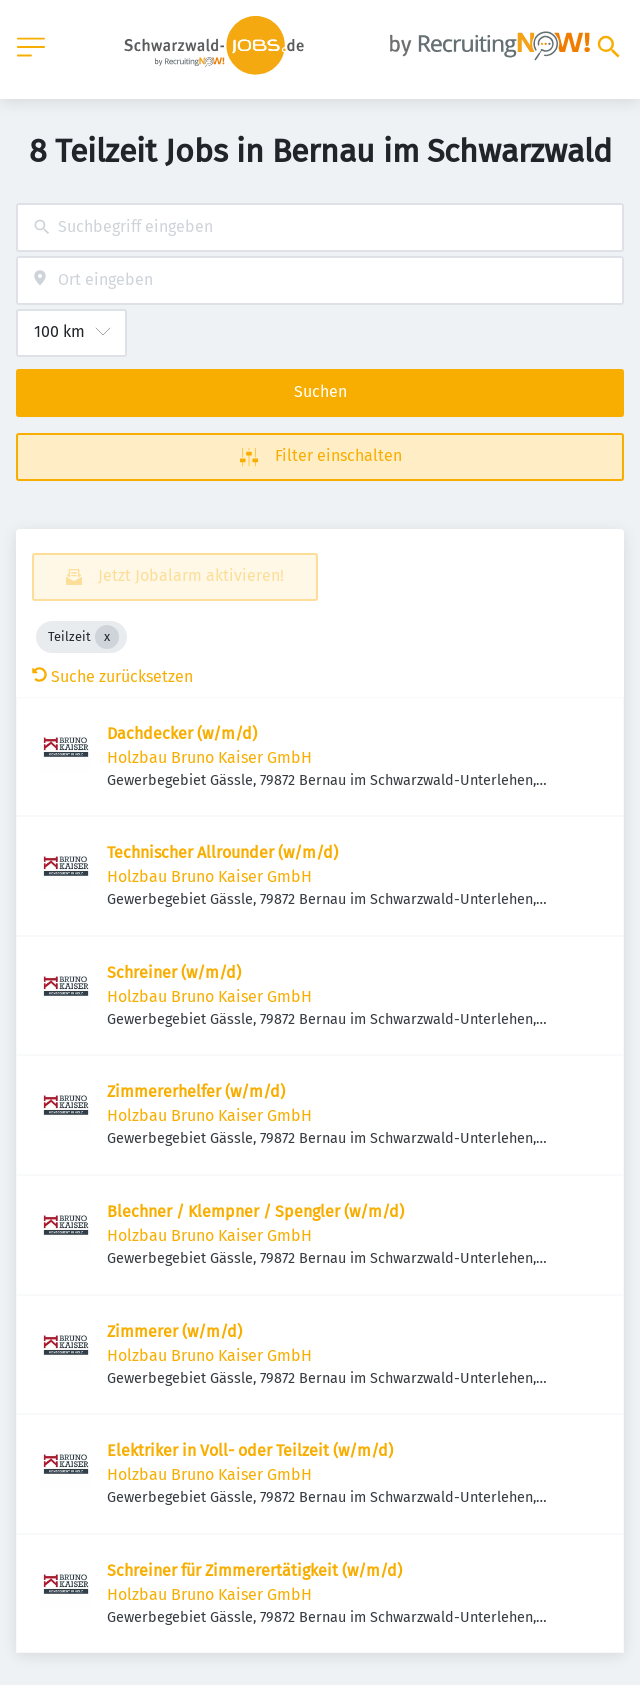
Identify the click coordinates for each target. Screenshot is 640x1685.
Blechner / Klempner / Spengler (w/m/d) (255, 1211)
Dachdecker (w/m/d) (182, 733)
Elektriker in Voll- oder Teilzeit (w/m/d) (250, 1450)
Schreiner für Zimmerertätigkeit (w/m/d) (254, 1570)
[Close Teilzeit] (107, 637)
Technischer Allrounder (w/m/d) (222, 852)
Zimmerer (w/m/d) (174, 1331)
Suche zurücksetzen (112, 676)
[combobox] (320, 227)
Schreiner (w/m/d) (174, 972)
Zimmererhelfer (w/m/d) (196, 1091)
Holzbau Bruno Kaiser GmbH (209, 757)
